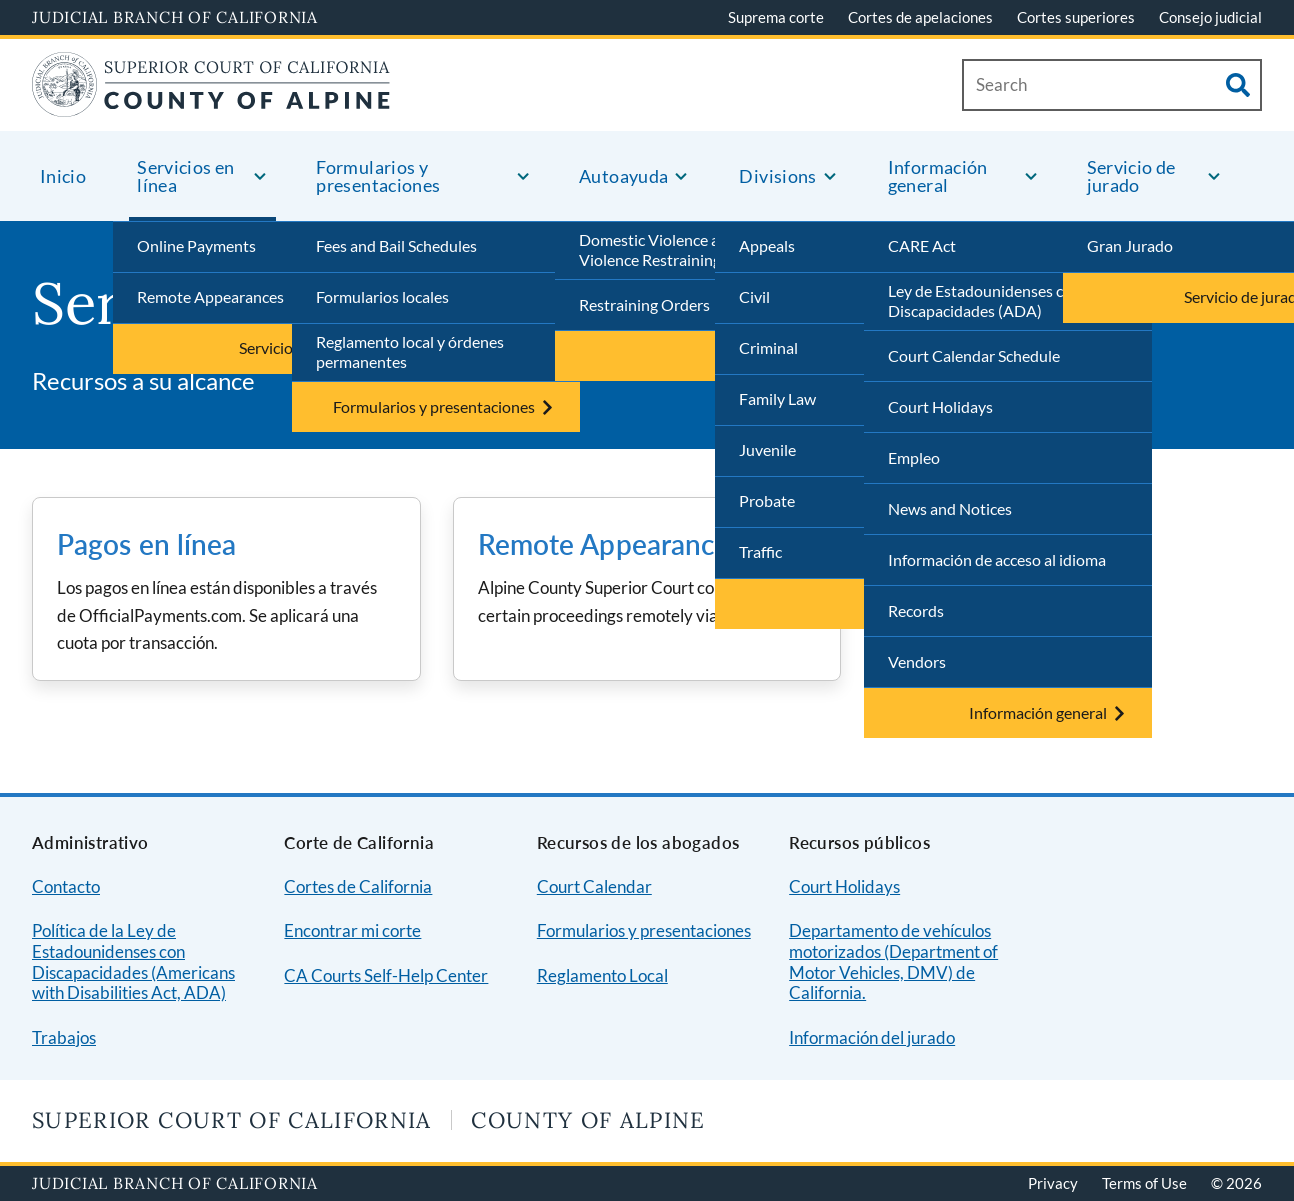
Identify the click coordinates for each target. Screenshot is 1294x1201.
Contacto (66, 886)
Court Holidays (940, 406)
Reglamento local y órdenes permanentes (410, 352)
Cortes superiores (1076, 17)
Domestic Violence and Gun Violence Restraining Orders (676, 250)
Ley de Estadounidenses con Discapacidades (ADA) (984, 301)
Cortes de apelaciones (920, 17)
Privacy (1053, 1183)
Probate (767, 500)
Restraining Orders (644, 304)
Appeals (767, 245)
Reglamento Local (602, 975)
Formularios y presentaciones (644, 930)
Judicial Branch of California (175, 17)
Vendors (917, 661)
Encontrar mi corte (352, 930)
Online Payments (196, 245)
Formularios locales (382, 296)
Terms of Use (1144, 1183)
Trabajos (64, 1037)
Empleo (914, 457)
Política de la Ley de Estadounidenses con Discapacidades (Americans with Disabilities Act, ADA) (133, 961)
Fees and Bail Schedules (396, 245)
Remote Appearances (210, 296)
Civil (754, 296)
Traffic (760, 551)
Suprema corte (776, 17)
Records (916, 610)
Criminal (768, 347)
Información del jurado (872, 1037)
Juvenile (767, 449)
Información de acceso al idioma (997, 559)
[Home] (211, 104)
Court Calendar (594, 886)
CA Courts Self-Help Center (386, 975)
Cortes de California (358, 886)
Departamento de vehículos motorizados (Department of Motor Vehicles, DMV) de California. (893, 961)
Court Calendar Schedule (974, 355)
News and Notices (950, 508)
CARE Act (922, 245)
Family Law (777, 398)
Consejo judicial (1210, 17)
